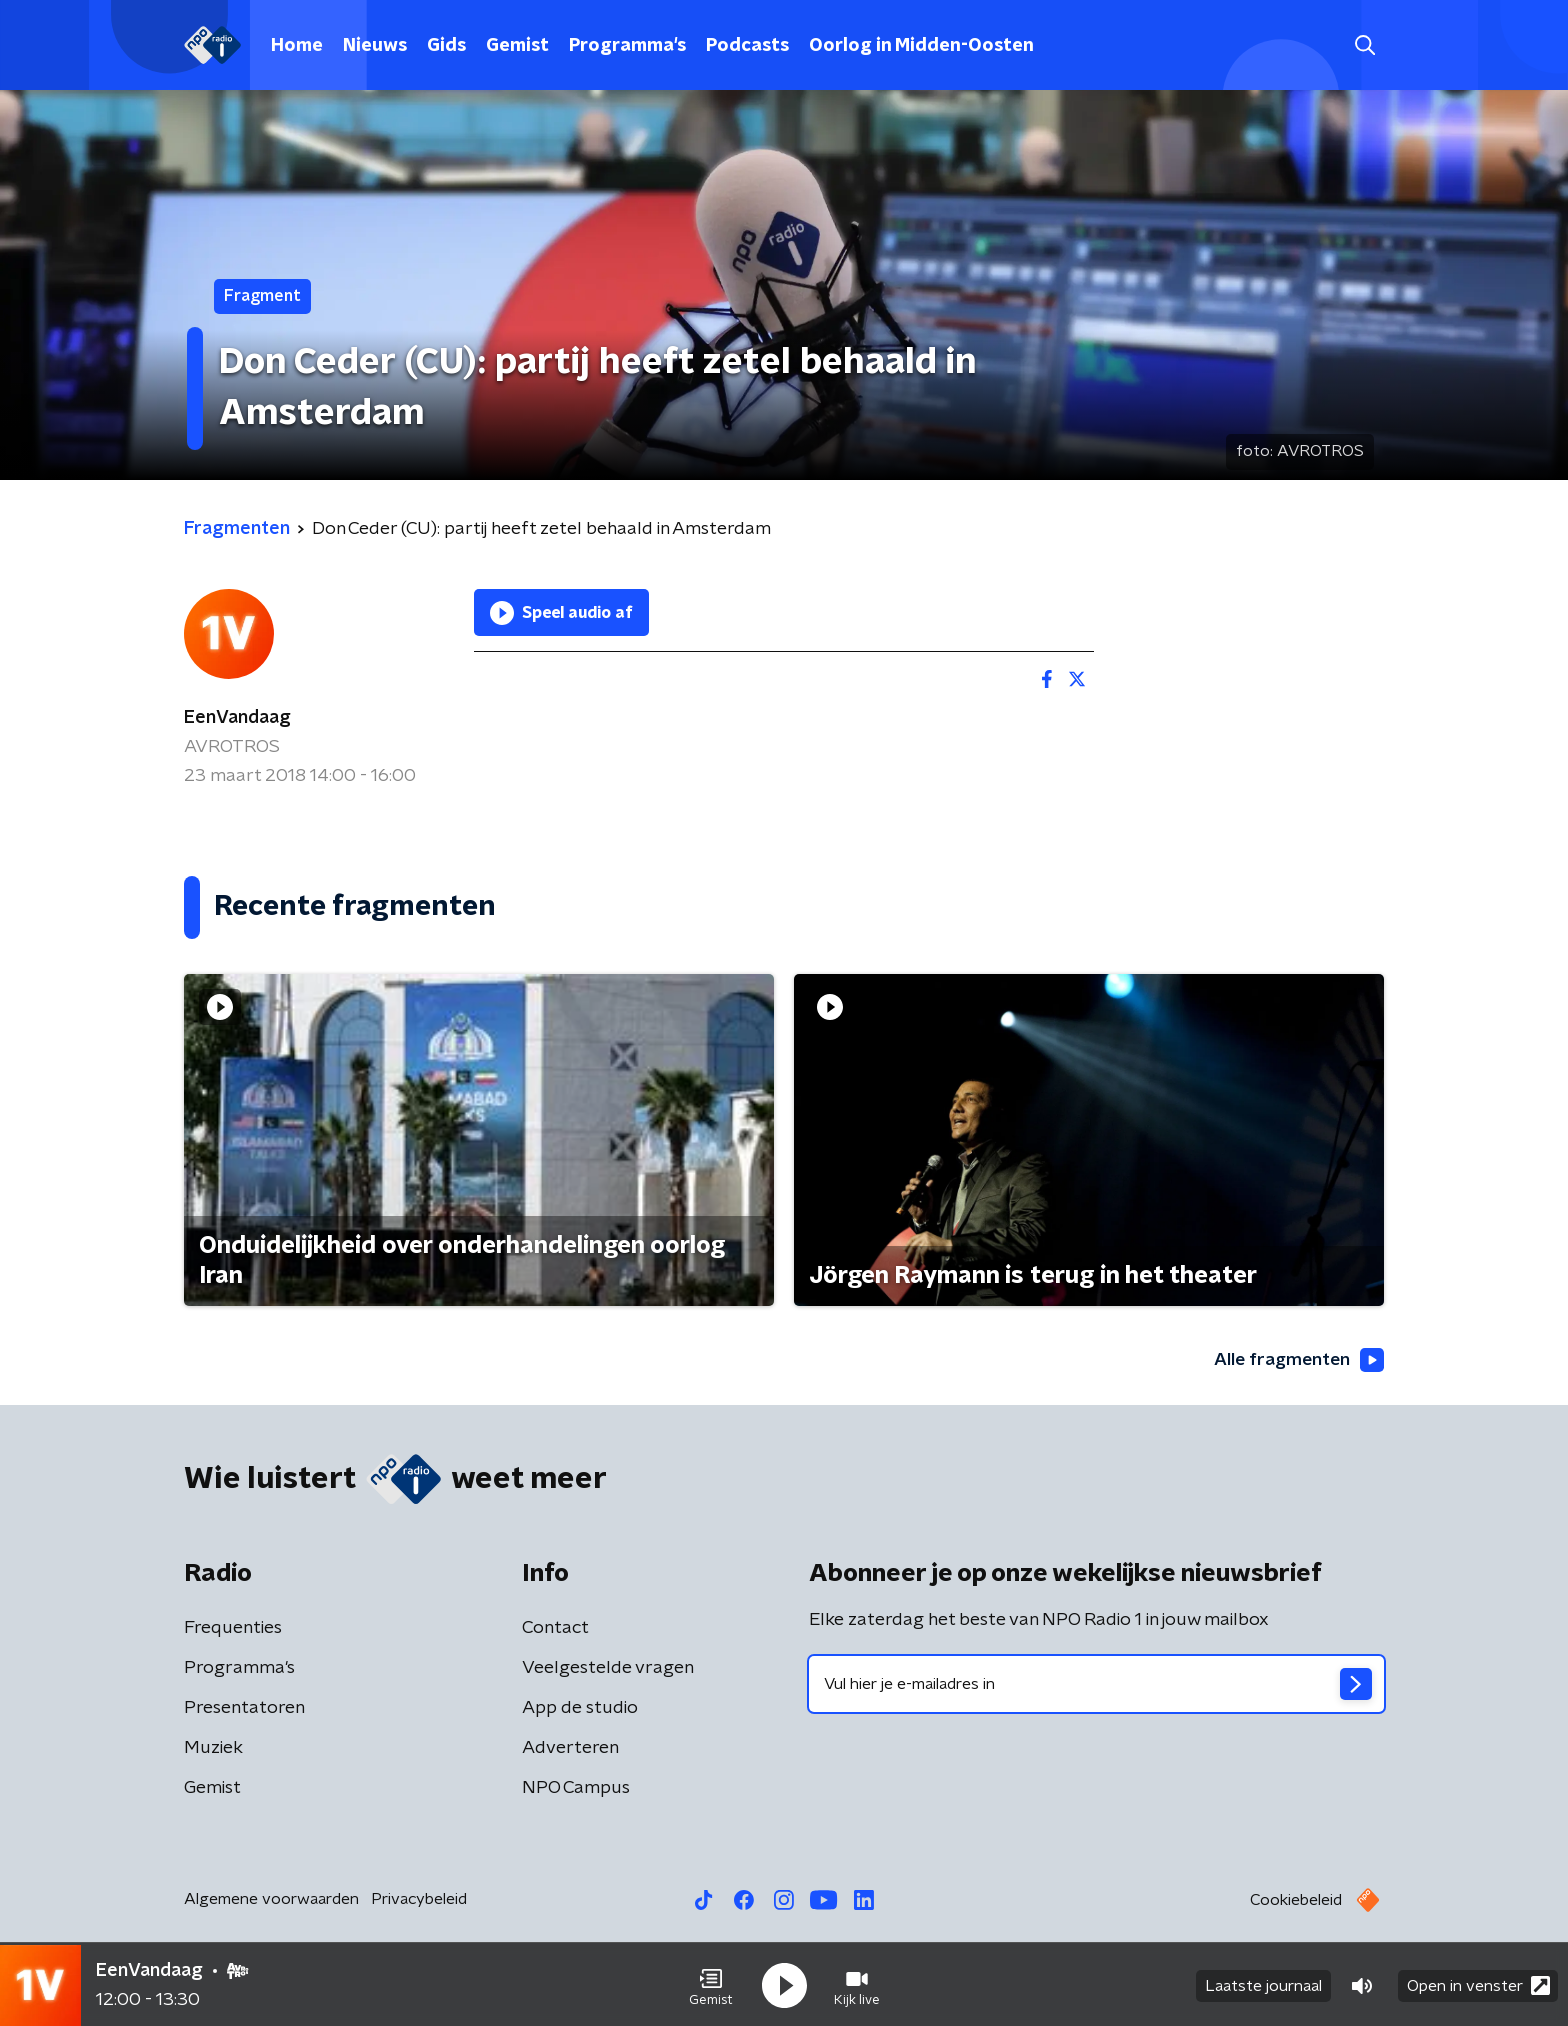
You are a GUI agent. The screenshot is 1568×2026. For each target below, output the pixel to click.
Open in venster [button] (1478, 1983)
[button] (711, 1984)
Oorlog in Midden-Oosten (921, 46)
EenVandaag (237, 718)
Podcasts (747, 46)
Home (297, 46)
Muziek (213, 1748)
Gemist (517, 46)
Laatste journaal (1263, 1984)
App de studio (580, 1708)
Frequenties (233, 1628)
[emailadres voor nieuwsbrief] (1096, 1684)
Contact (555, 1628)
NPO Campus (576, 1788)
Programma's (627, 46)
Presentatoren (244, 1708)
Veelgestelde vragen (608, 1668)
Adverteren (570, 1748)
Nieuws (375, 46)
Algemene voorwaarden (271, 1899)
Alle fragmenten (1297, 1360)
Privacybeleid (419, 1899)
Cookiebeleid (1296, 1900)
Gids (446, 46)
